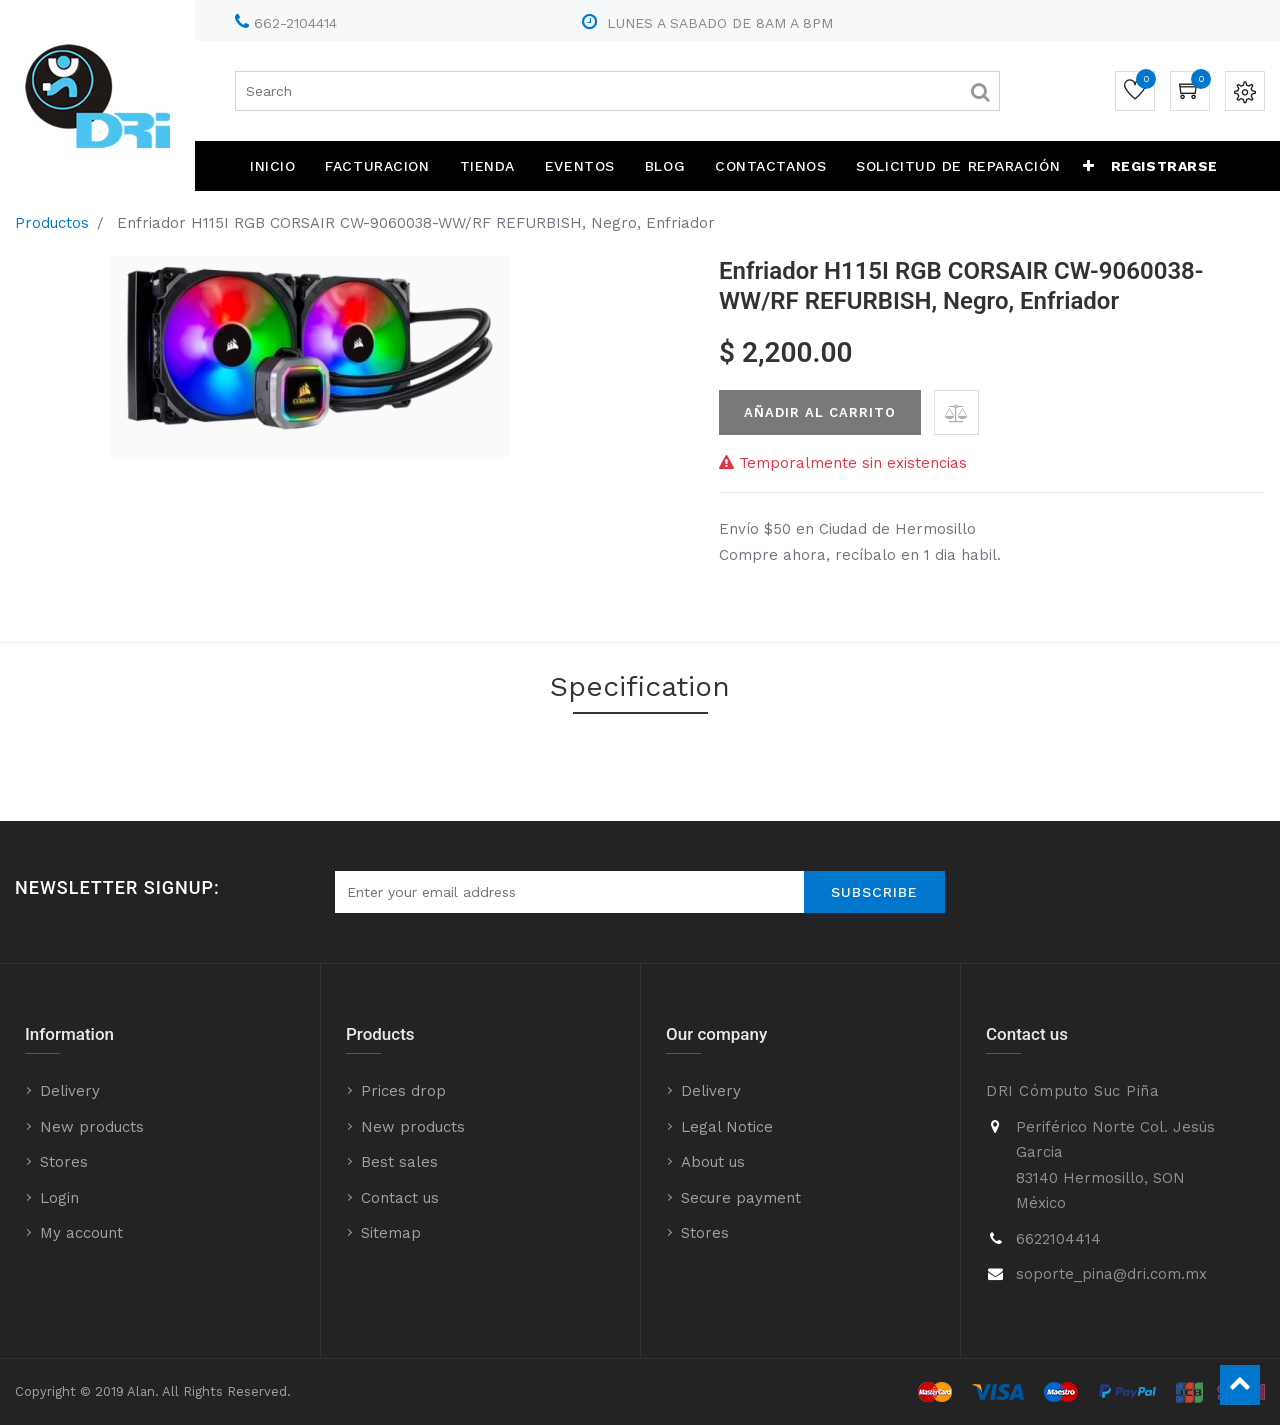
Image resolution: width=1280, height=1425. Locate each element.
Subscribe (874, 892)
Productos (52, 223)
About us (713, 1162)
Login (59, 1198)
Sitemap (391, 1233)
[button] (1089, 166)
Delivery (70, 1091)
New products (92, 1127)
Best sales (399, 1162)
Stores (64, 1162)
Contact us (400, 1198)
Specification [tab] (640, 686)
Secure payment (741, 1198)
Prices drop (403, 1091)
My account (81, 1233)
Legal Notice (727, 1127)
